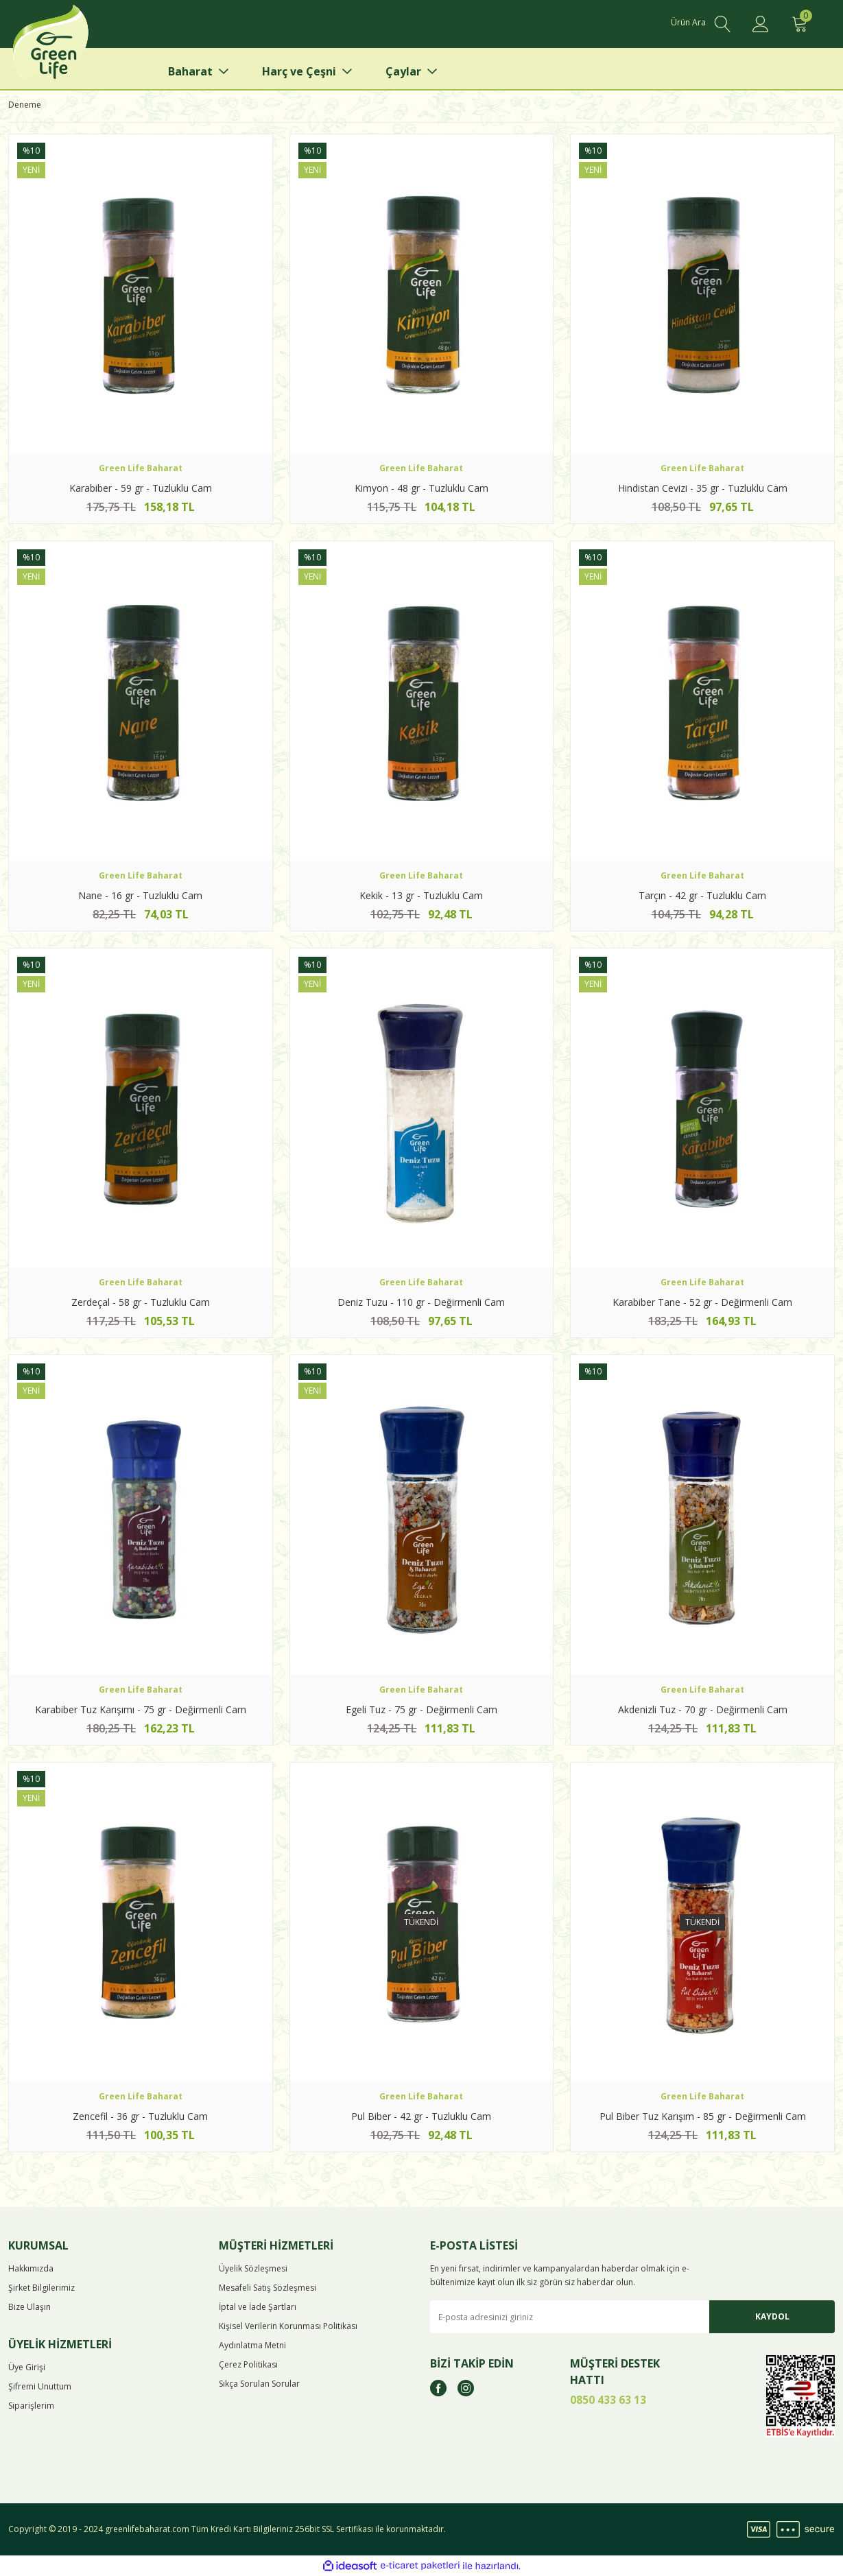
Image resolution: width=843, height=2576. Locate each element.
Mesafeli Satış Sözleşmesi (267, 2287)
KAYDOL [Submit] (772, 2316)
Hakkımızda (31, 2268)
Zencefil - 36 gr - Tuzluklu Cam (140, 2116)
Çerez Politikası (248, 2364)
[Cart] (799, 24)
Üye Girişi (26, 2367)
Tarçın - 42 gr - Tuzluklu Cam (702, 895)
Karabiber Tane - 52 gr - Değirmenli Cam (702, 1302)
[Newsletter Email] (632, 2316)
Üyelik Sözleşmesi (253, 2268)
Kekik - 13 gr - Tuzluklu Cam (421, 895)
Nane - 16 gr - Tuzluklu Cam (140, 895)
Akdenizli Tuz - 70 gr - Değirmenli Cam (702, 1709)
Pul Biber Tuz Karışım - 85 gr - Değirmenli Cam (702, 2116)
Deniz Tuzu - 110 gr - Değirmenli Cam (421, 1302)
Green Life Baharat (140, 468)
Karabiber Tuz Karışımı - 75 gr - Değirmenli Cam (140, 1709)
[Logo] (72, 48)
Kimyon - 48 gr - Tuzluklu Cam (421, 487)
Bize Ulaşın (29, 2307)
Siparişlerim (31, 2405)
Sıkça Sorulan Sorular (259, 2383)
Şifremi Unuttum (39, 2386)
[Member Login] (760, 24)
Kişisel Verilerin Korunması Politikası (288, 2326)
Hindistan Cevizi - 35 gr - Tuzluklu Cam (702, 487)
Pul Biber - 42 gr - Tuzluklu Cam (421, 2116)
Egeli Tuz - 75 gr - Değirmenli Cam (421, 1709)
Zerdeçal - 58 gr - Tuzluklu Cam (140, 1302)
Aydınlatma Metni (252, 2345)
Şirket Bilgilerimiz (41, 2287)
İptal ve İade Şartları (257, 2307)
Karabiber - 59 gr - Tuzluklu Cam (140, 487)
